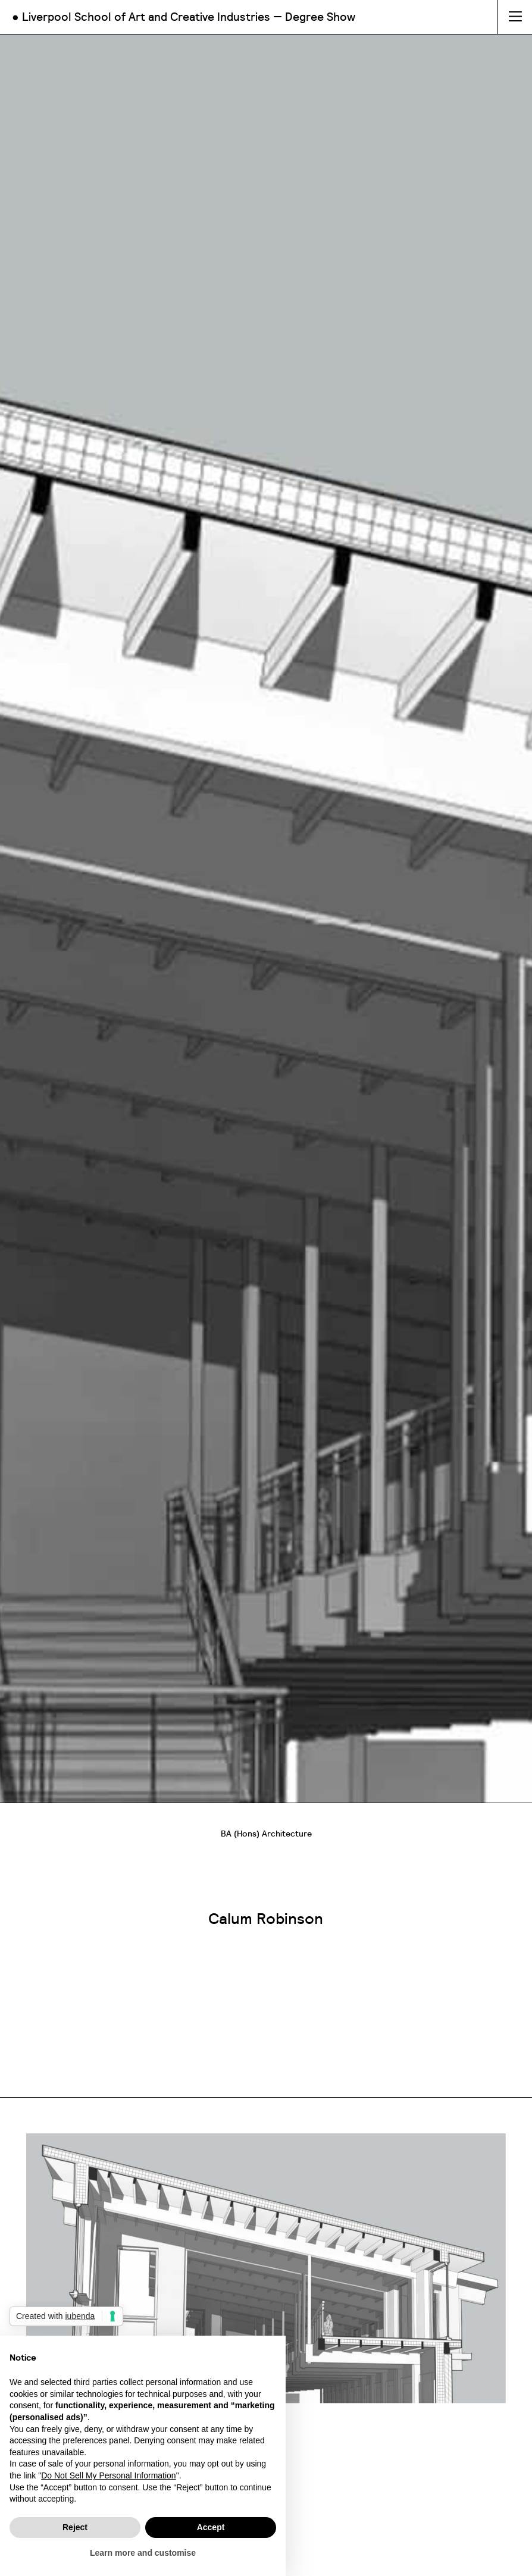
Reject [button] (74, 2527)
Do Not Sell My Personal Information (108, 2475)
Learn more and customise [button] (143, 2553)
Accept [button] (211, 2527)
